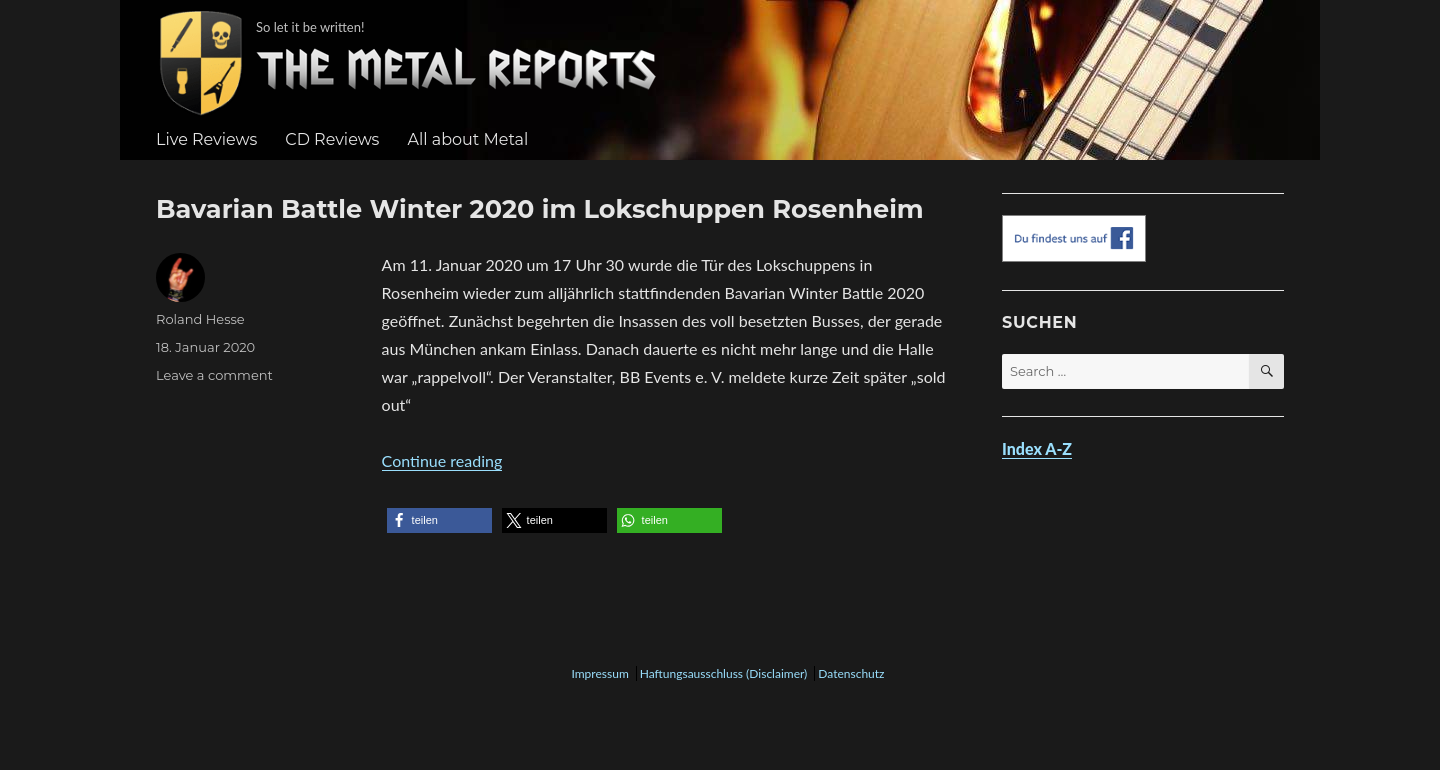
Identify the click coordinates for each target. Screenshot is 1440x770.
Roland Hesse (200, 319)
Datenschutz (851, 673)
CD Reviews (332, 139)
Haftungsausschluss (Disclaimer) (724, 673)
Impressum (599, 673)
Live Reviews (206, 139)
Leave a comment (214, 375)
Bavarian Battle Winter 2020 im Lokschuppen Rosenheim (540, 208)
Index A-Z (1037, 448)
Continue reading (442, 460)
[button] (439, 520)
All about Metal (467, 139)
